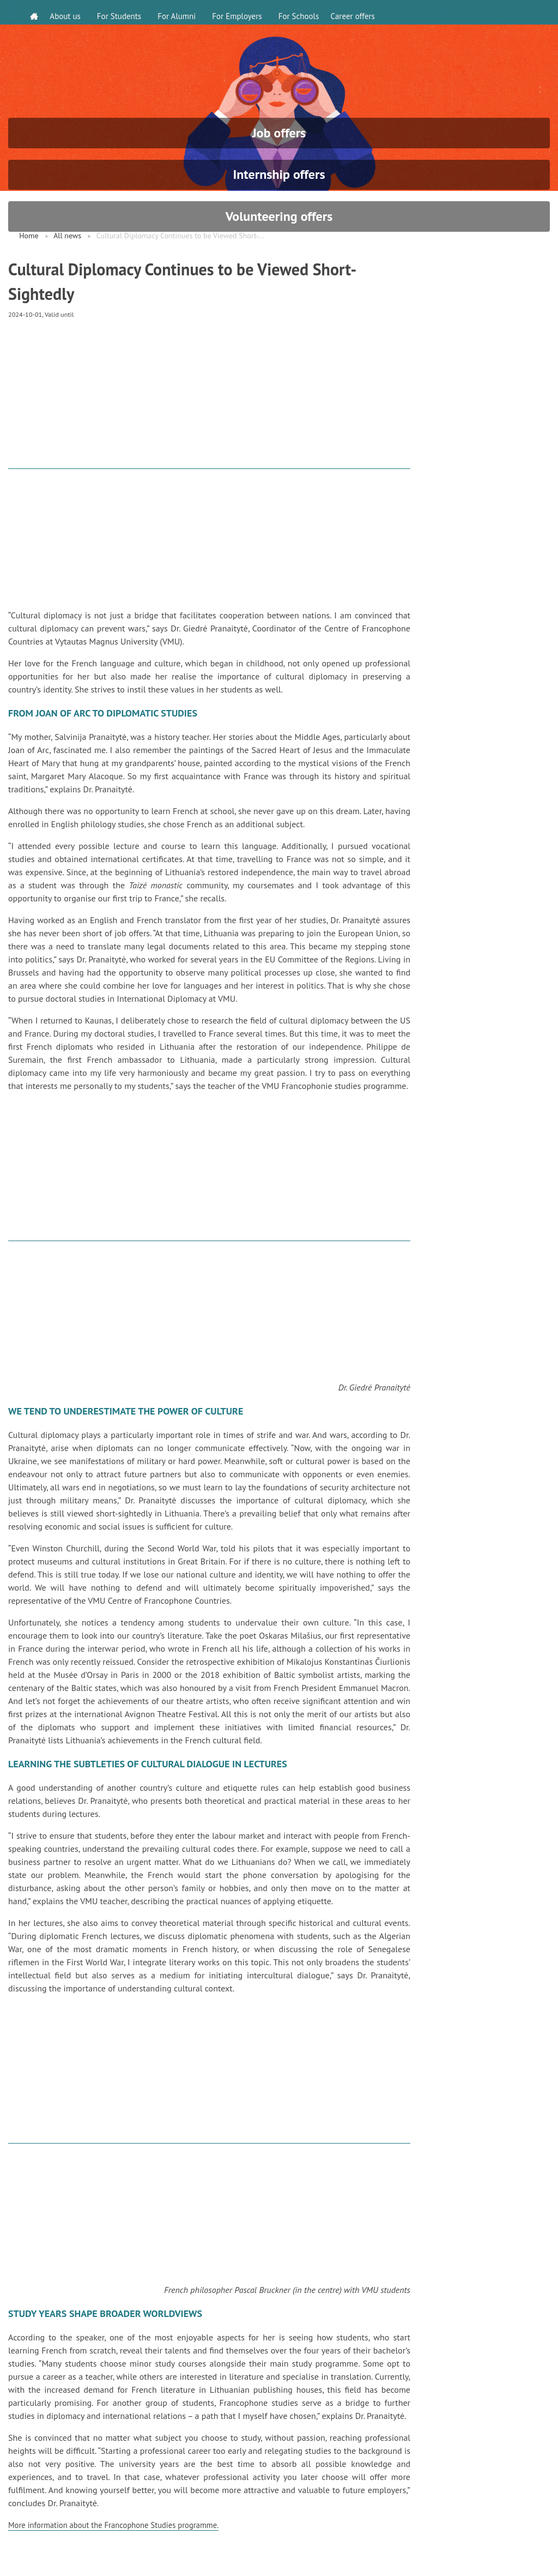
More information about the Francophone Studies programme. (123, 2560)
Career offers (362, 12)
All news (67, 270)
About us (70, 12)
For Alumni (181, 12)
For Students (124, 12)
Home (28, 270)
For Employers (241, 12)
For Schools (303, 12)
